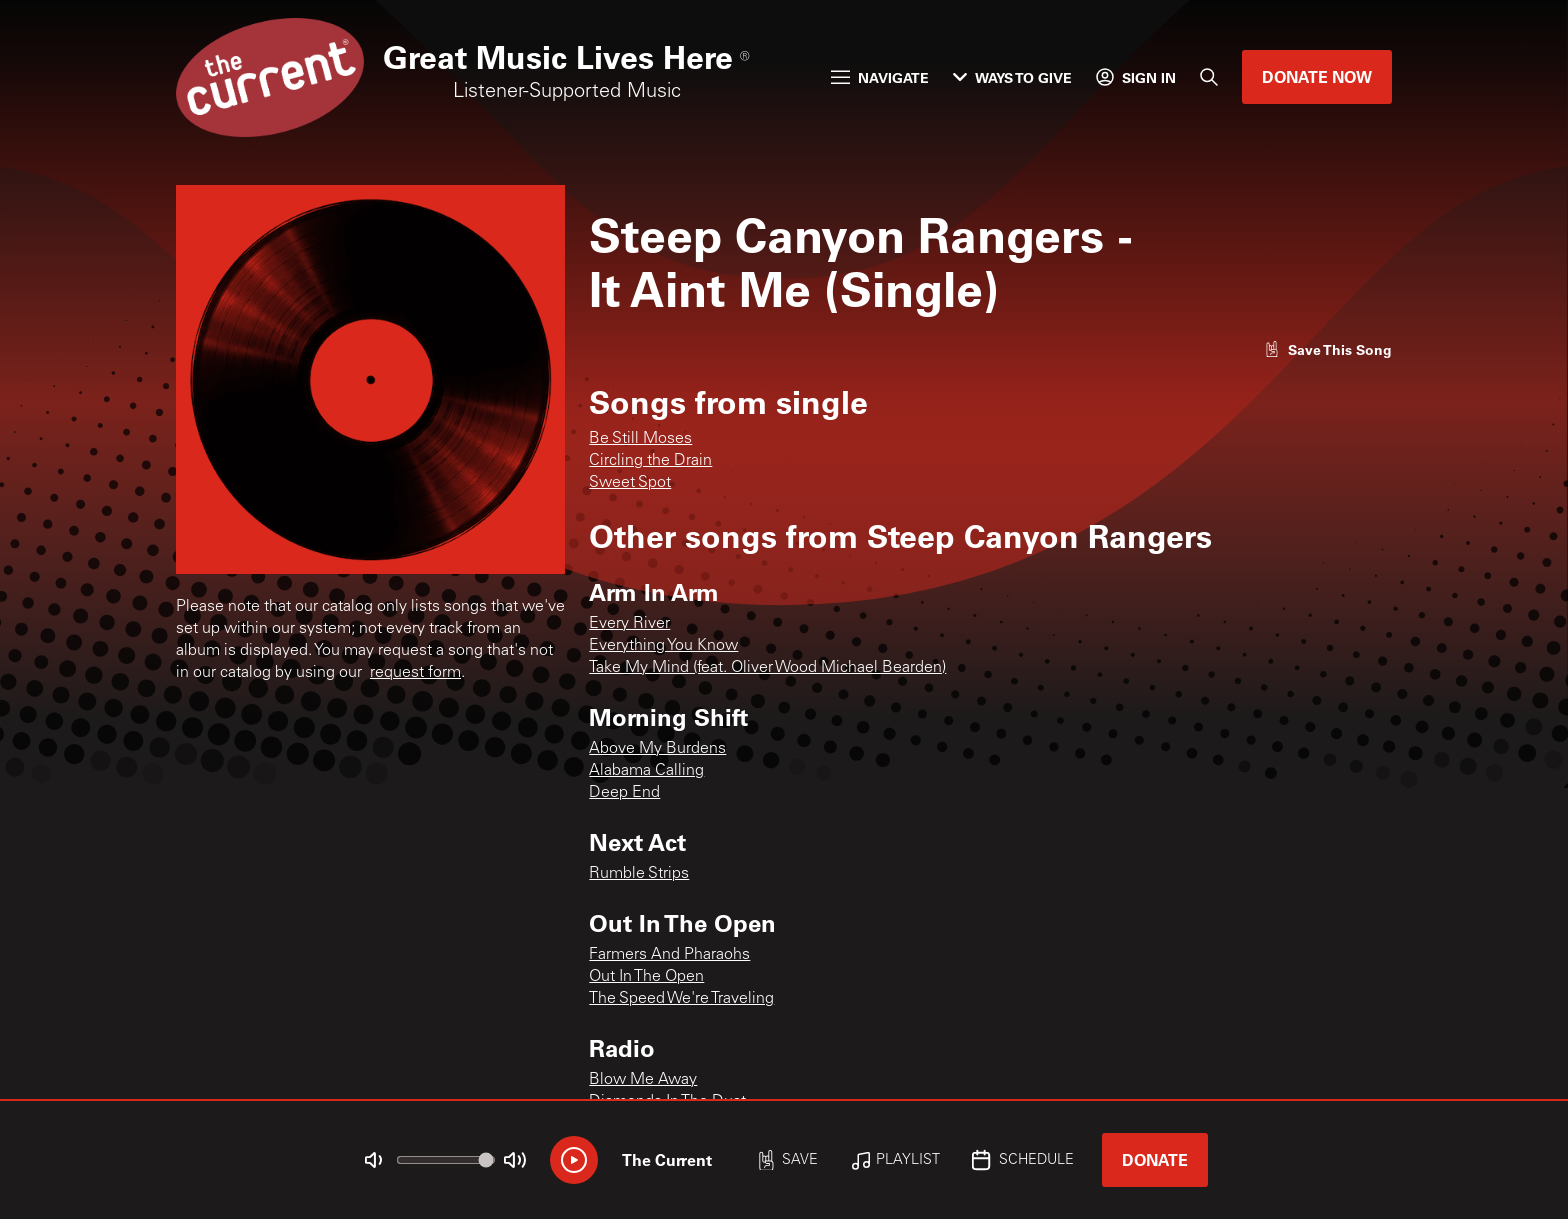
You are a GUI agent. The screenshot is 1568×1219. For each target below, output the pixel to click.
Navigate (880, 77)
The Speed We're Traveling (681, 999)
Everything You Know (663, 646)
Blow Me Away (643, 1080)
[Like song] (1328, 349)
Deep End (624, 793)
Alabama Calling (646, 771)
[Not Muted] (374, 1160)
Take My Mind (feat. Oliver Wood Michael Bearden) (767, 668)
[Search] (1209, 77)
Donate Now (1317, 76)
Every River (629, 624)
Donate (1155, 1159)
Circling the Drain (650, 461)
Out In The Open (646, 977)
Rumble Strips (639, 874)
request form (415, 673)
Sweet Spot (630, 483)
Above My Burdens (657, 749)
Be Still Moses (640, 439)
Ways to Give (1012, 77)
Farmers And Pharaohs (669, 955)
